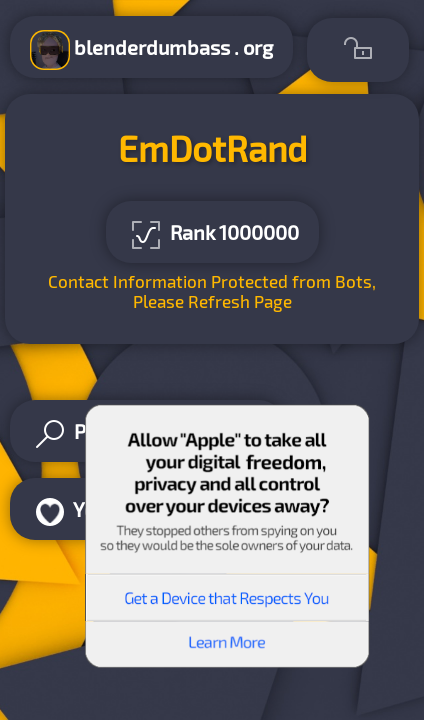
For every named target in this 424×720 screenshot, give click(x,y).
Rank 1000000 (212, 235)
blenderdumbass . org (151, 50)
